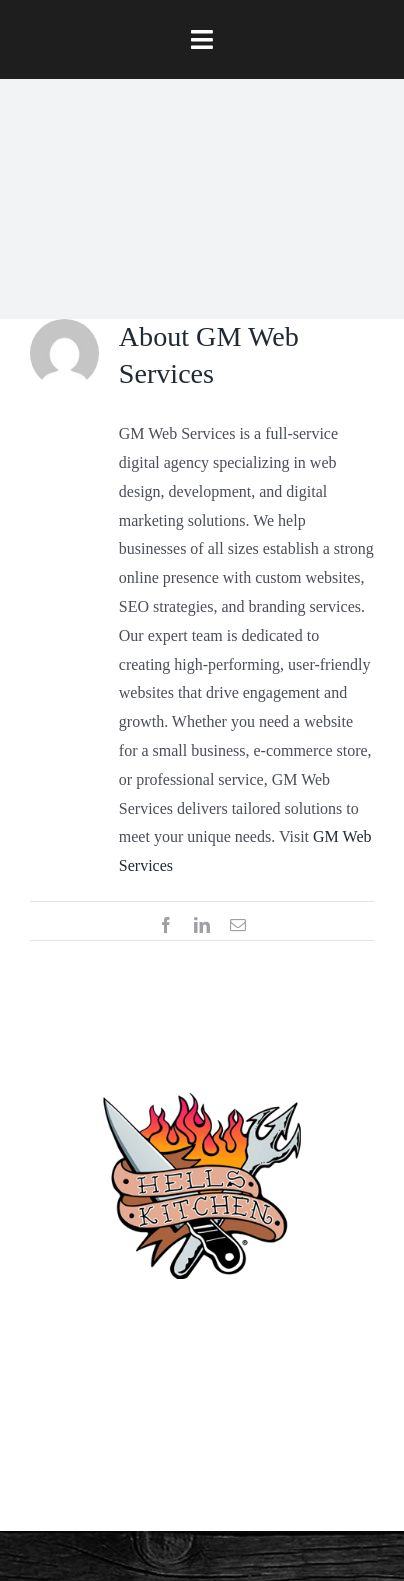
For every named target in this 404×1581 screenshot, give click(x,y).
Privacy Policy (202, 1417)
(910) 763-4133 (202, 1324)
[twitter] (160, 1469)
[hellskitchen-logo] (202, 1068)
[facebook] (117, 1417)
